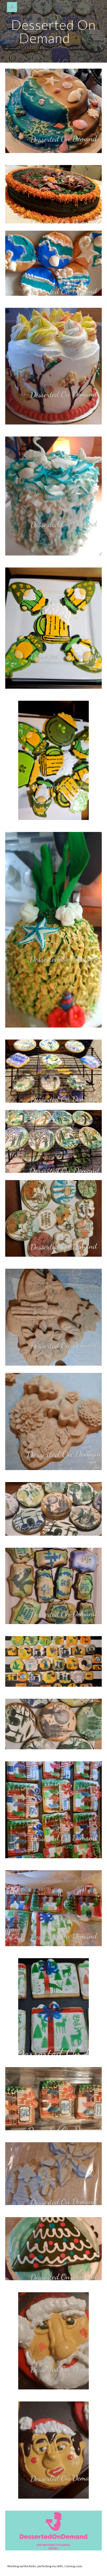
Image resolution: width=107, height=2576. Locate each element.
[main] (53, 31)
